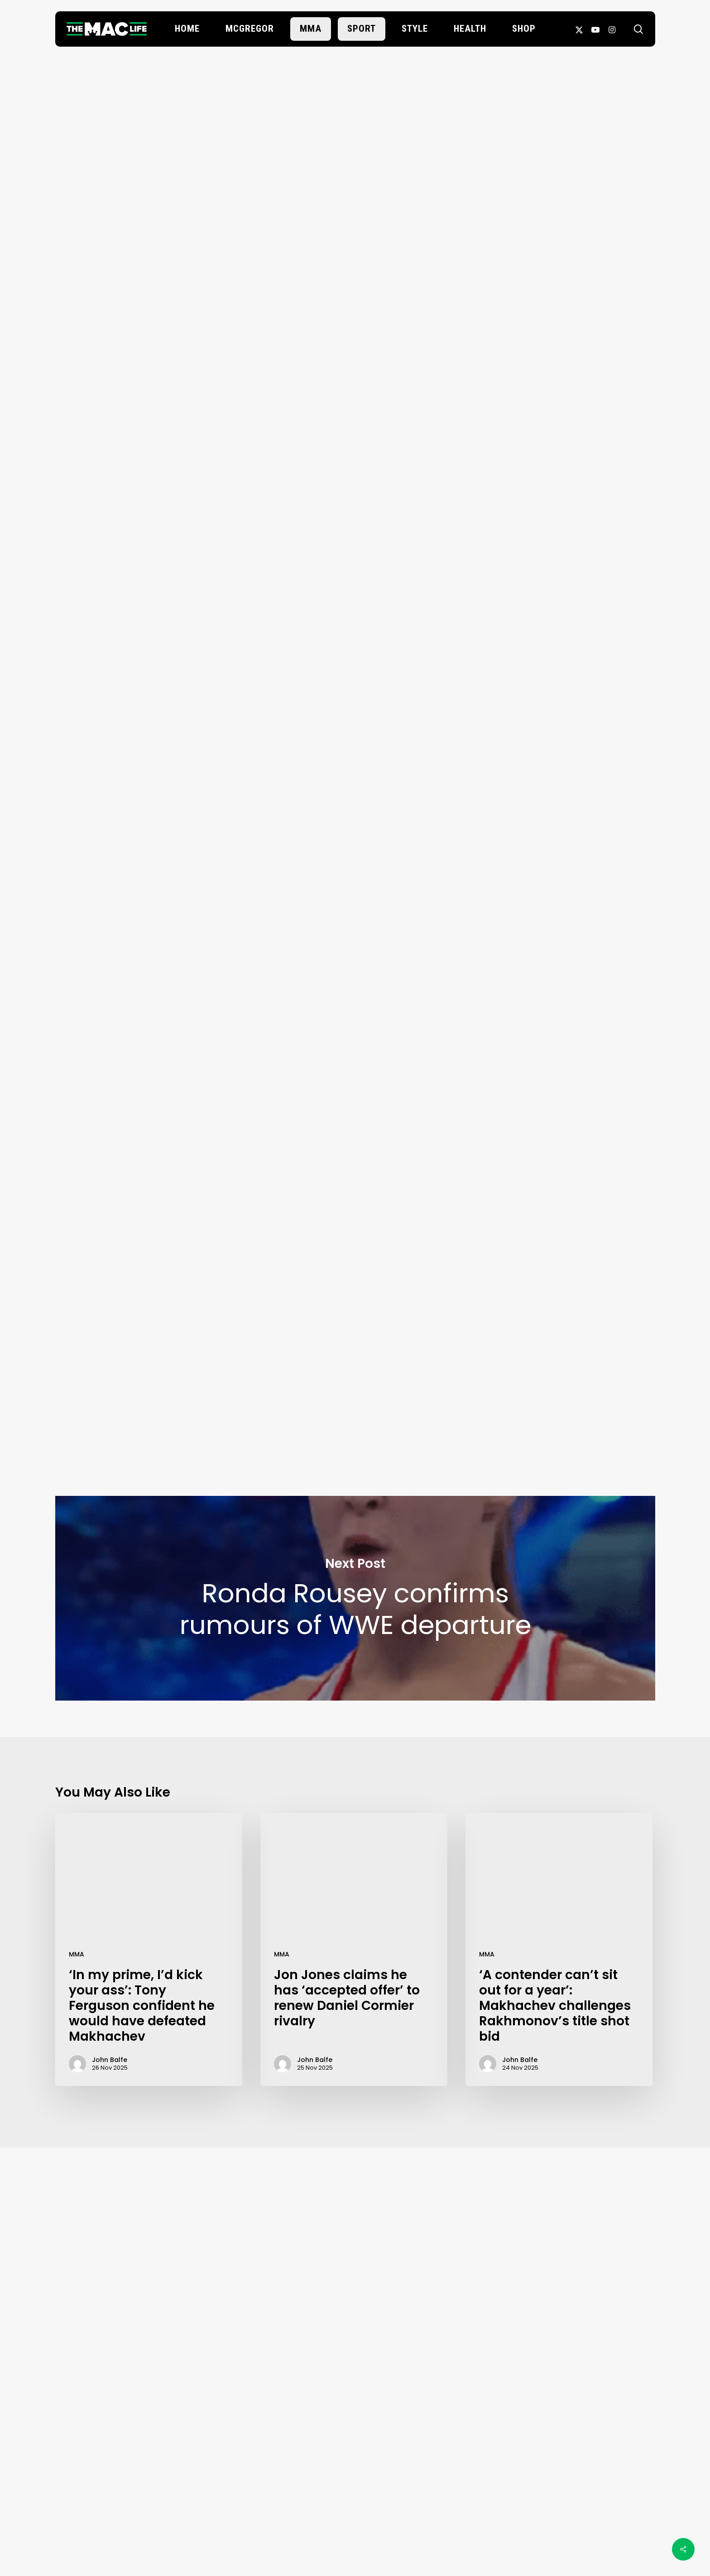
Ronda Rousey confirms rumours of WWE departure (355, 1598)
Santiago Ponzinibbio (244, 1217)
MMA (76, 1954)
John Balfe (355, 180)
